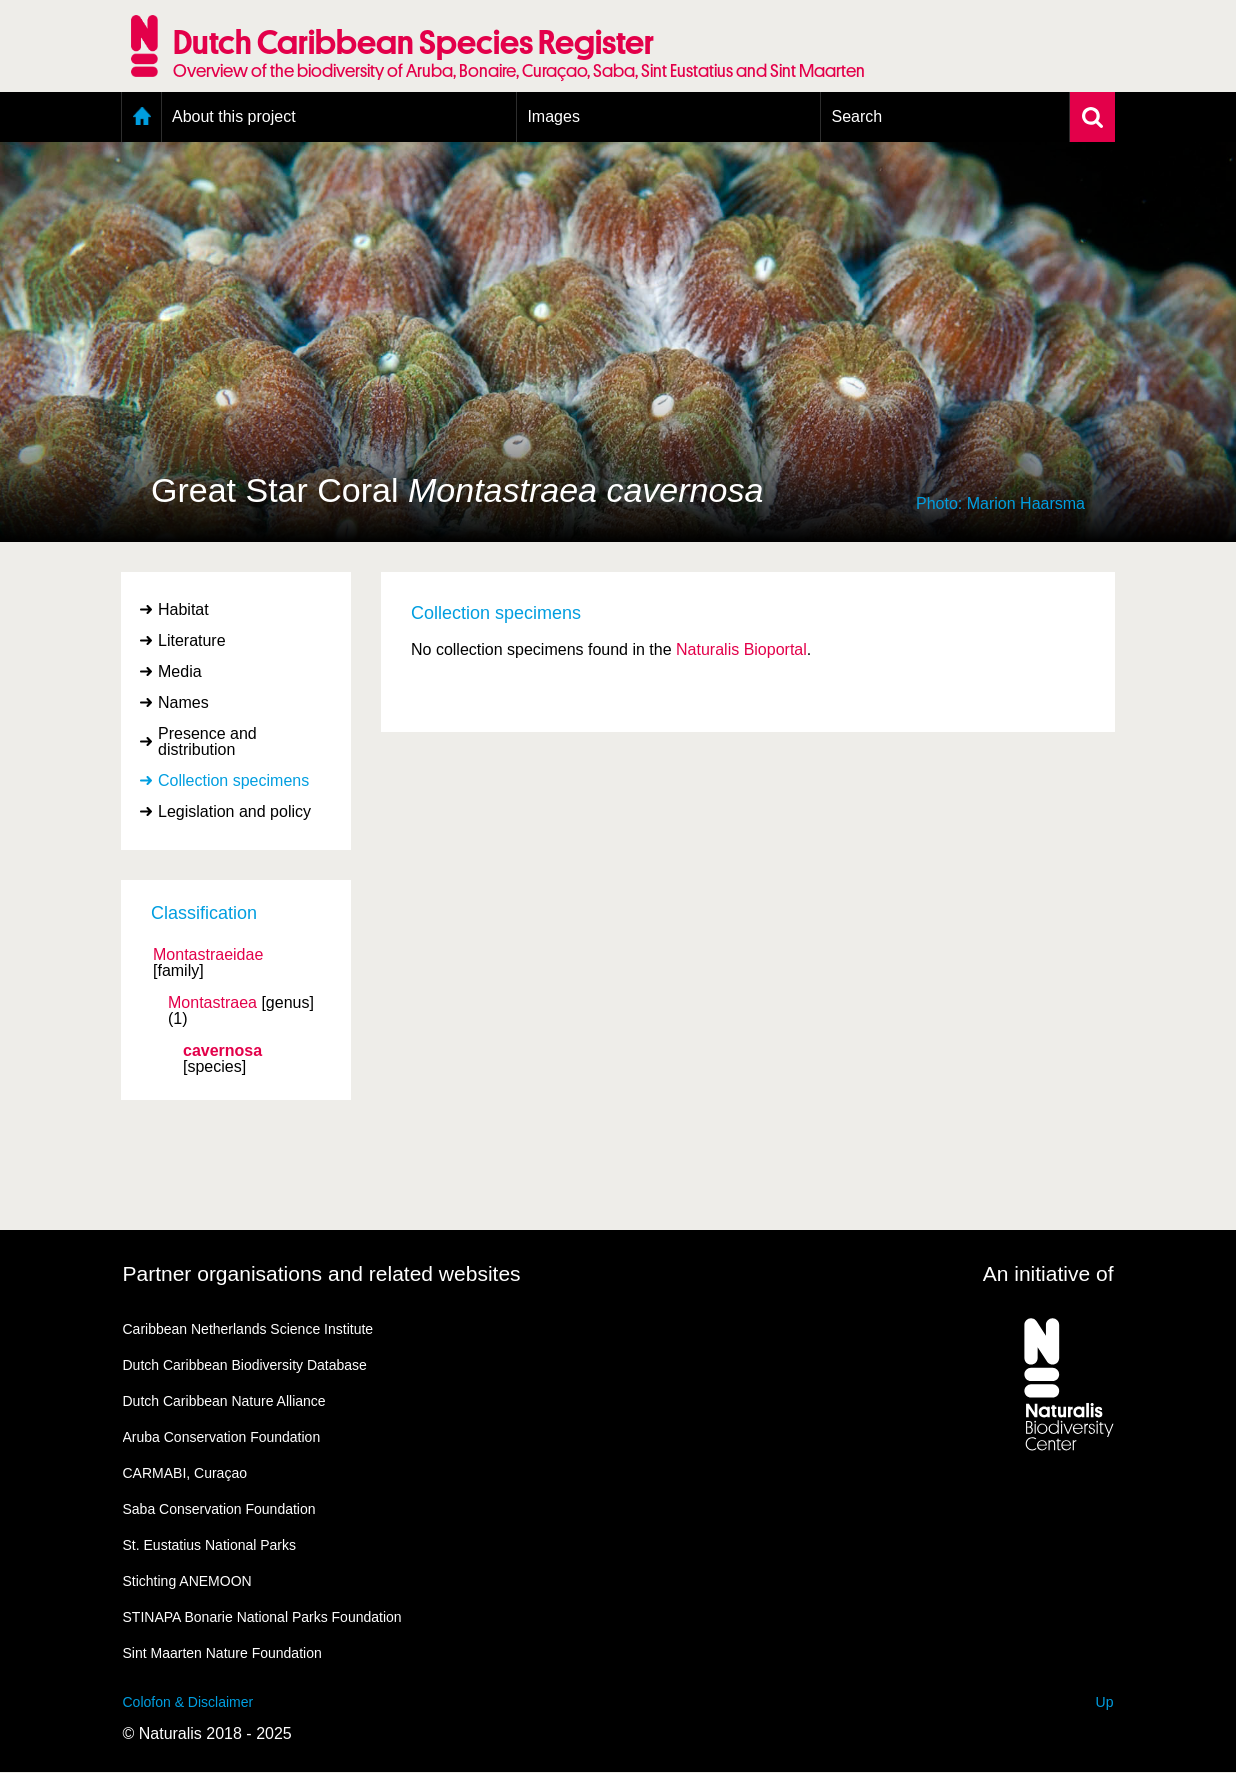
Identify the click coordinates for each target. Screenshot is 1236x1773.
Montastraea (212, 1003)
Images (553, 116)
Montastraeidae (208, 955)
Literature (192, 640)
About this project (234, 116)
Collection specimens (233, 780)
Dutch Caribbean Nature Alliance (224, 1401)
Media (180, 671)
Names (183, 702)
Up (1105, 1702)
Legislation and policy (234, 811)
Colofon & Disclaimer (188, 1702)
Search (856, 116)
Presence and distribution (207, 741)
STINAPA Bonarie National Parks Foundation (262, 1617)
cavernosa (222, 1051)
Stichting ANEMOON (187, 1581)
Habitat (183, 609)
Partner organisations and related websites (322, 1273)
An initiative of (1048, 1273)
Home (141, 117)
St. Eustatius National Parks (210, 1545)
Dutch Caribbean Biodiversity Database (245, 1365)
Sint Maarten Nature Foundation (222, 1653)
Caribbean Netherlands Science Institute (248, 1329)
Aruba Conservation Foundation (222, 1437)
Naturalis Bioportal (741, 649)
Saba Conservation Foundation (219, 1509)
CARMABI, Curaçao (185, 1473)
